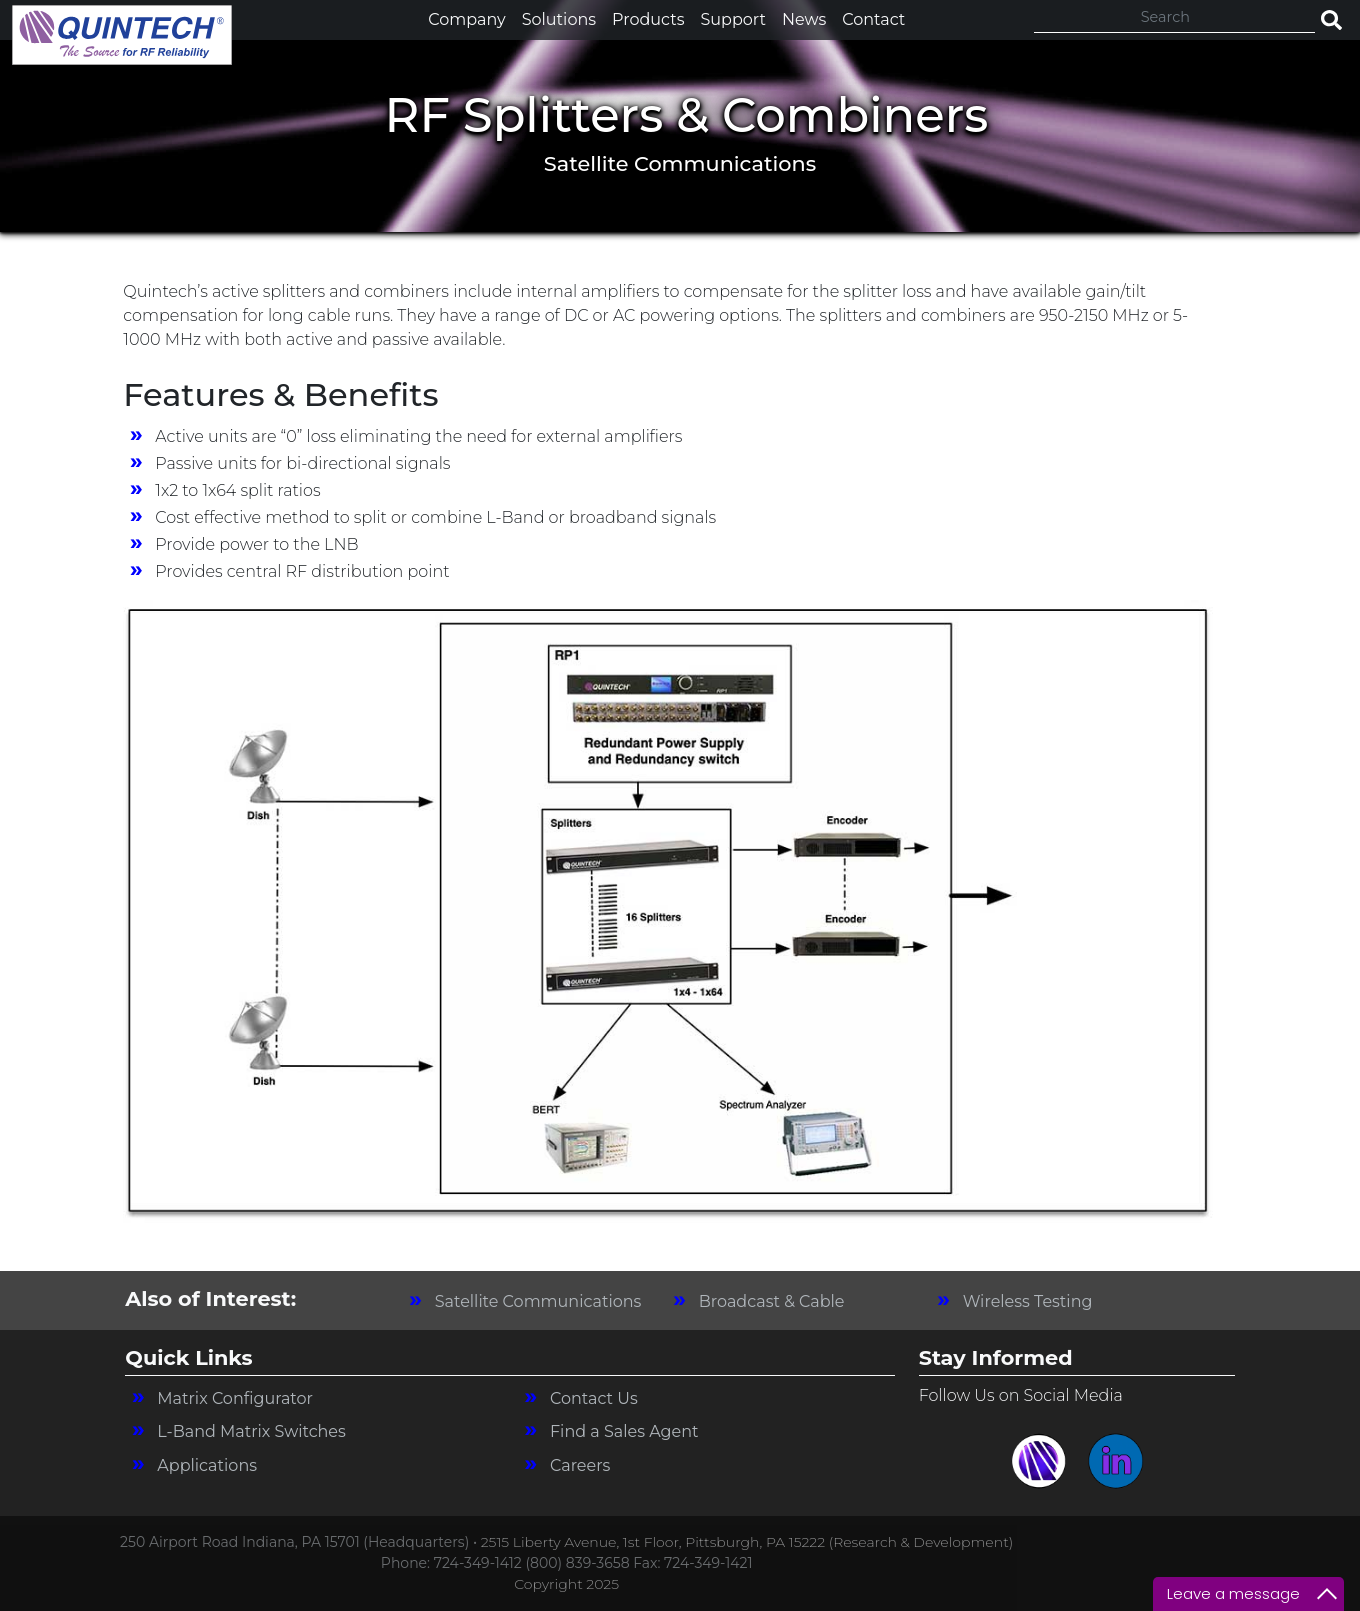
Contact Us (594, 1398)
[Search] (1174, 17)
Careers (580, 1465)
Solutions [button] (559, 19)
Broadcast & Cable (772, 1301)
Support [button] (732, 19)
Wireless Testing (1028, 1301)
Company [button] (466, 19)
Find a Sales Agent (624, 1431)
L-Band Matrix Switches (251, 1431)
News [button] (804, 19)
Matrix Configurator (235, 1398)
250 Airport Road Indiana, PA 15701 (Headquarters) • (300, 1542)
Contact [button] (873, 19)
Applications (207, 1465)
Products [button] (648, 19)
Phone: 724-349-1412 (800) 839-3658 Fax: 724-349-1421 (567, 1563)
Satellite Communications (538, 1301)
